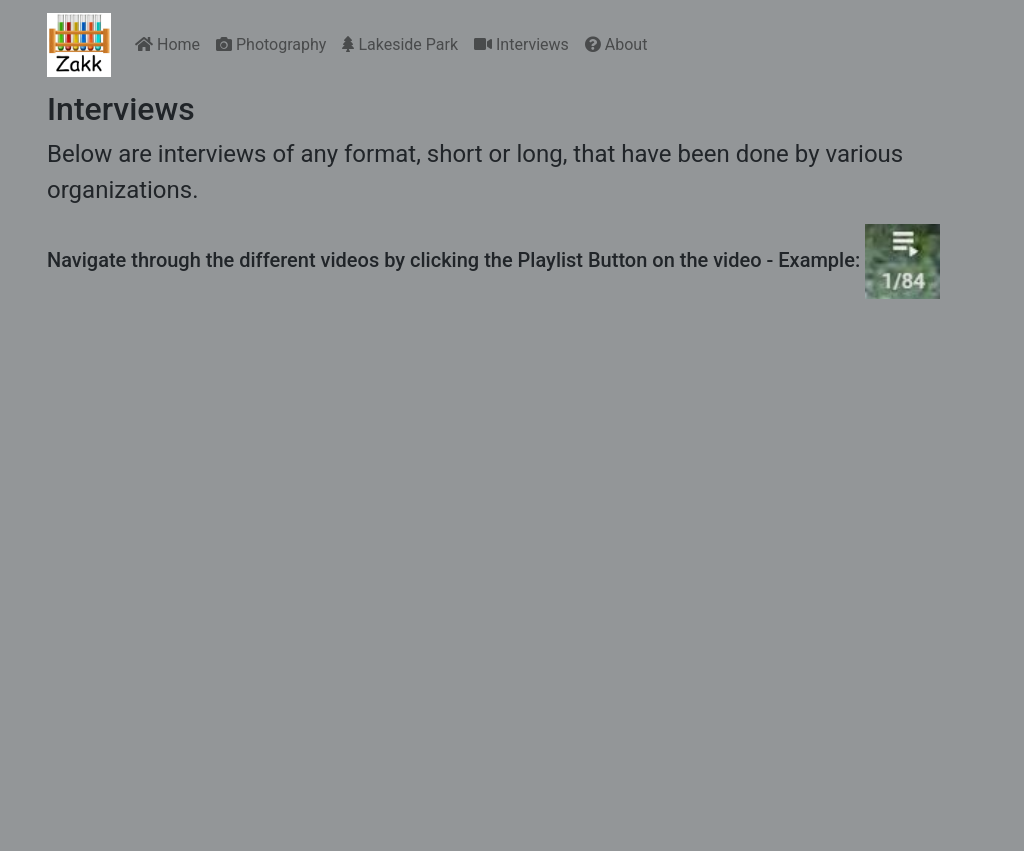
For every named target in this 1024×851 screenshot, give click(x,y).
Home (167, 44)
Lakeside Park (400, 44)
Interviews (521, 44)
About (616, 44)
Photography (271, 44)
